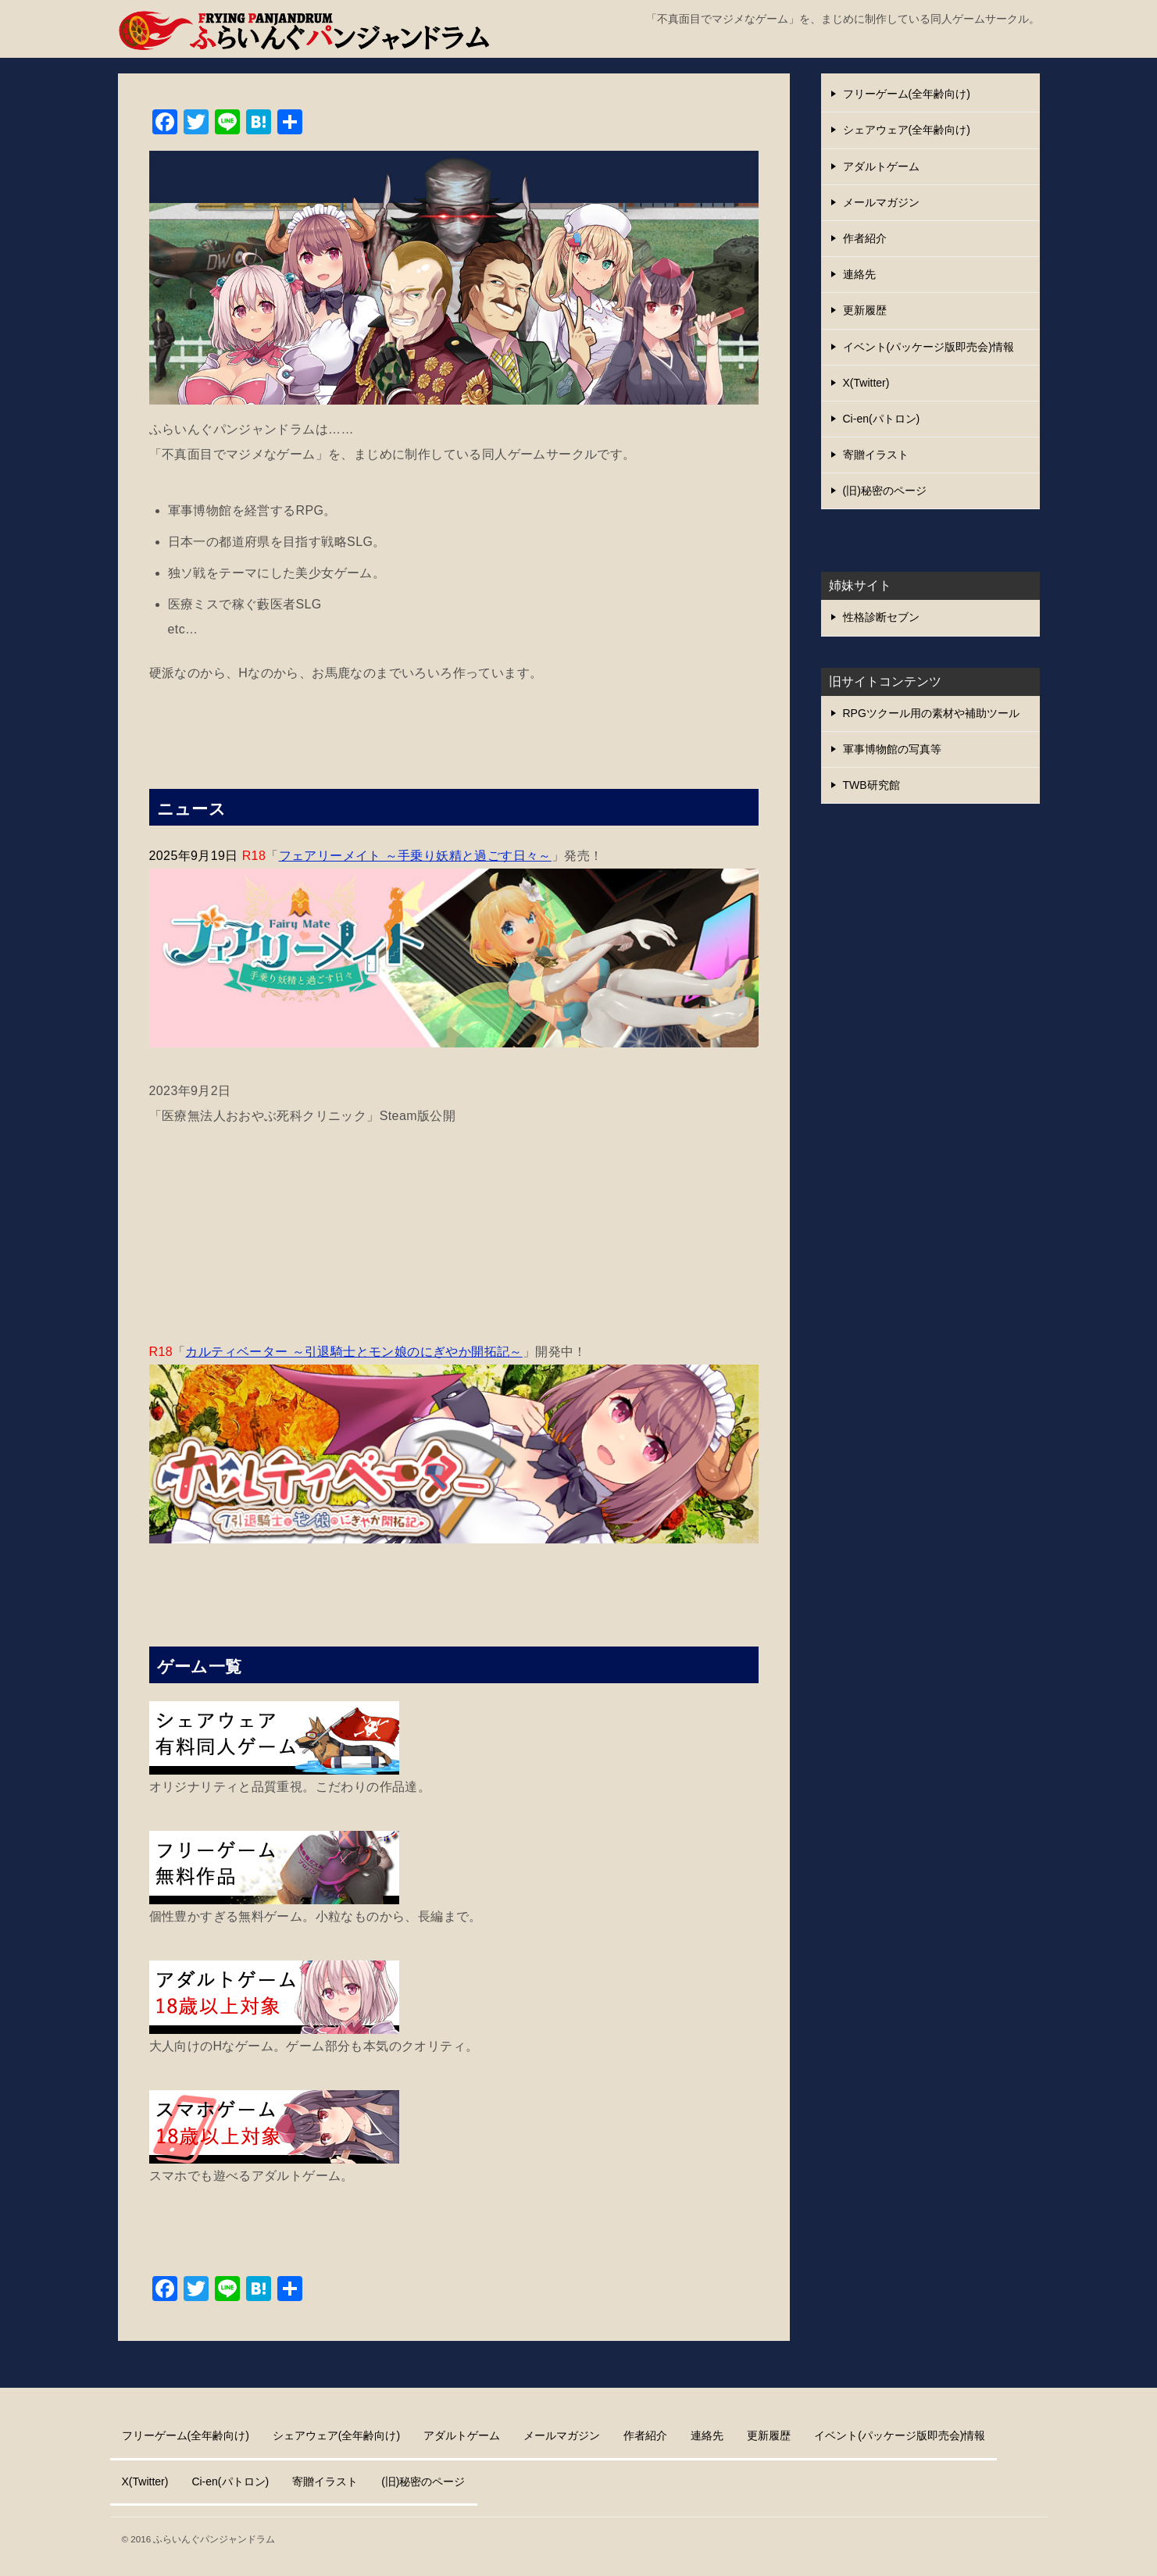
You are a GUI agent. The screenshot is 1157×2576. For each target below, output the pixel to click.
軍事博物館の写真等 (892, 749)
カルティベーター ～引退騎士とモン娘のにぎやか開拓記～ (353, 1351)
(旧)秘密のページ (885, 490)
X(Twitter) (866, 382)
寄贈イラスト (876, 454)
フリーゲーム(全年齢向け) (906, 93)
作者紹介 (865, 238)
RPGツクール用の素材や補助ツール (931, 713)
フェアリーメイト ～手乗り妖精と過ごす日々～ (415, 855)
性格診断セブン (881, 617)
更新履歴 (865, 310)
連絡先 (859, 274)
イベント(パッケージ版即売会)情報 (928, 347)
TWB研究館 (871, 785)
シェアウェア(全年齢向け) (906, 129)
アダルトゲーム (881, 166)
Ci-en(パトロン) (881, 418)
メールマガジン (881, 202)
